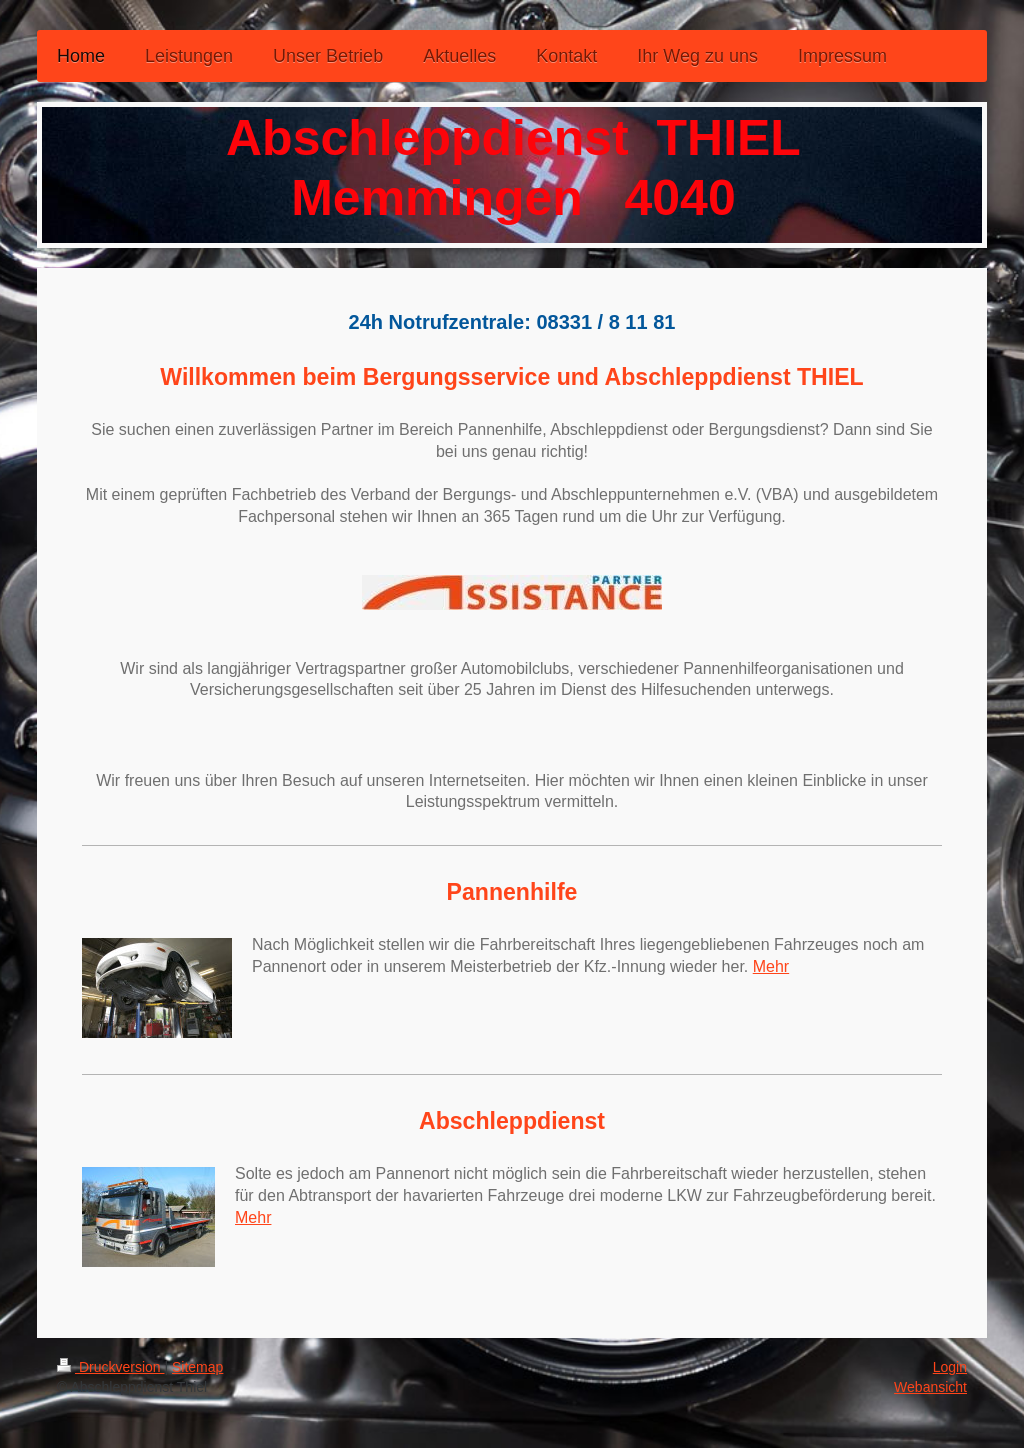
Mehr (771, 966)
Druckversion (110, 1367)
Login (950, 1367)
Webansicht (930, 1387)
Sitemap (197, 1367)
